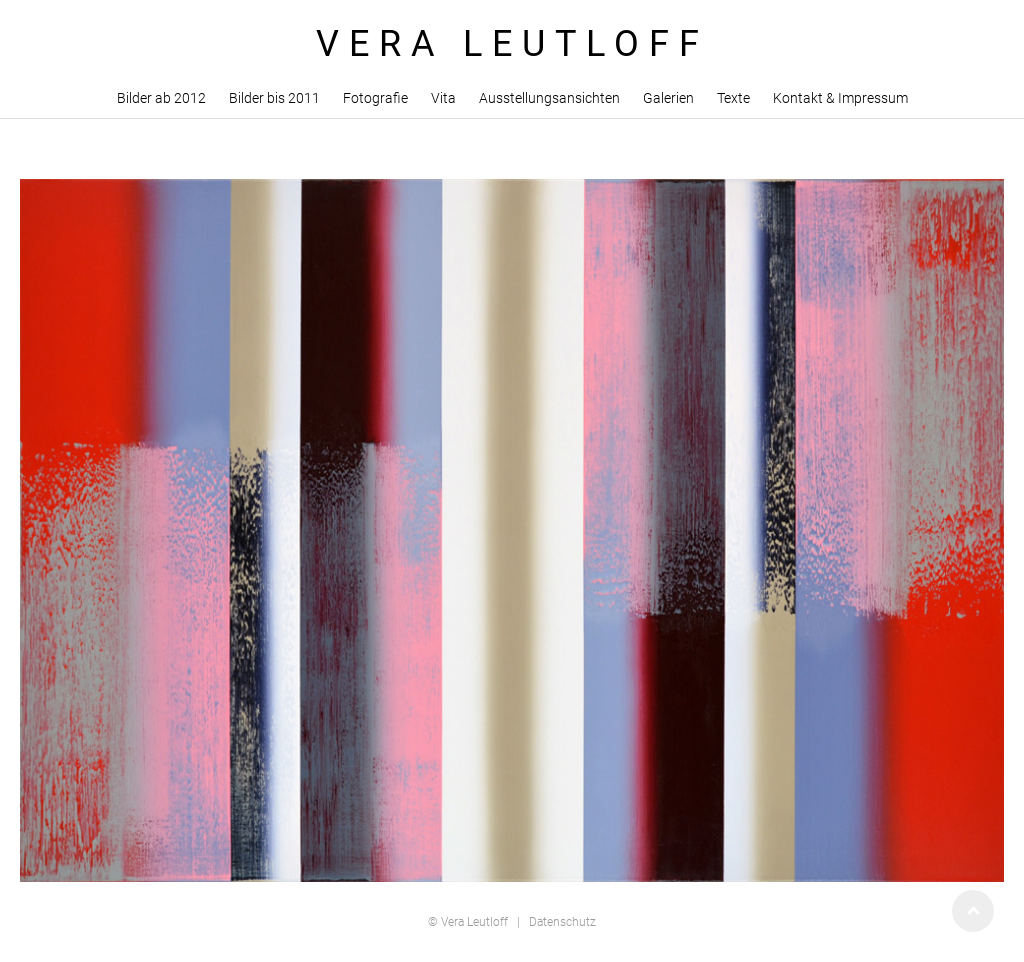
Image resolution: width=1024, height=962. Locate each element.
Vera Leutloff (474, 922)
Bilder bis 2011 (274, 98)
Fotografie (375, 98)
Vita (443, 98)
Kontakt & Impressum (840, 98)
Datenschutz (562, 922)
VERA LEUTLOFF (512, 44)
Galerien (668, 98)
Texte (733, 98)
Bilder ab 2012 (161, 98)
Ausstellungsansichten (549, 98)
